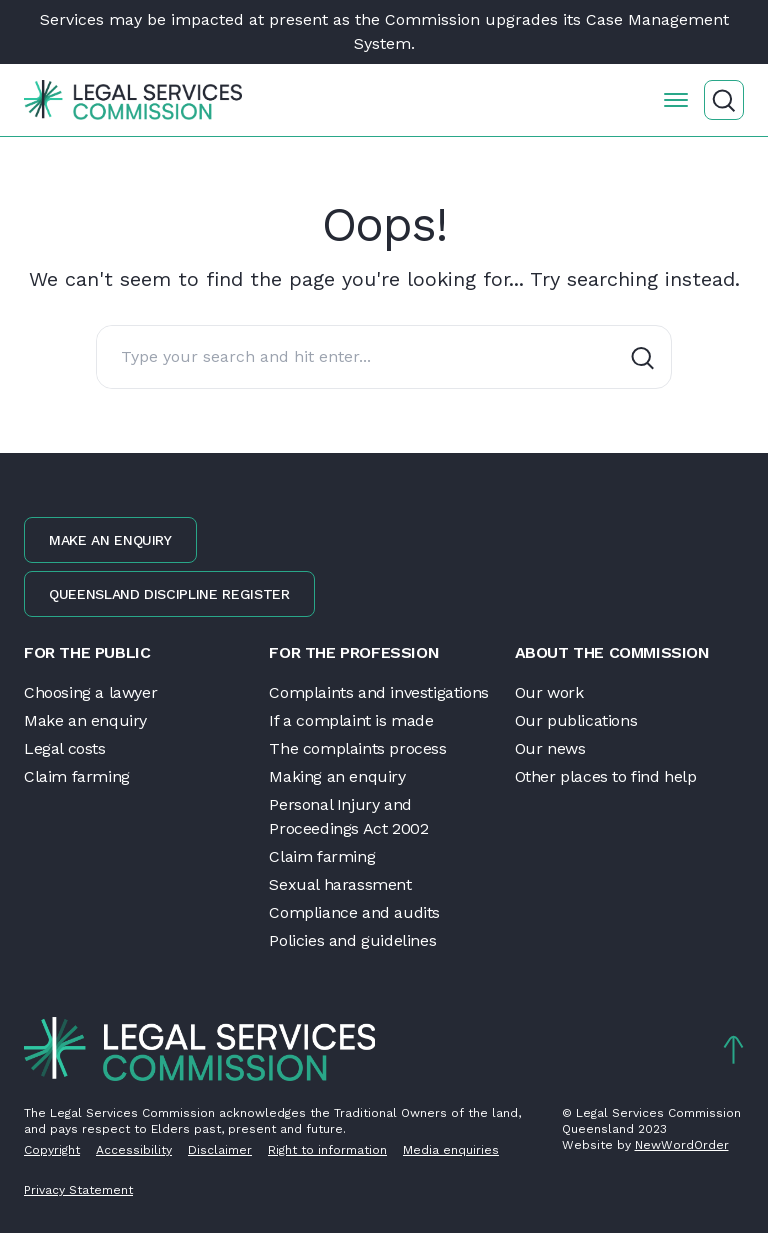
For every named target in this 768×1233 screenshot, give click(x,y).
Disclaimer (220, 1150)
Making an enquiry (337, 776)
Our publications (576, 720)
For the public (87, 652)
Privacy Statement (78, 1190)
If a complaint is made (351, 720)
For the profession (354, 652)
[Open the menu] (676, 100)
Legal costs (65, 748)
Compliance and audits (354, 912)
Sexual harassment (340, 884)
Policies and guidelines (352, 940)
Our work (549, 692)
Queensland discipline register (169, 594)
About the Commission (612, 652)
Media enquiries (451, 1150)
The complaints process (357, 748)
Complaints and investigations (378, 692)
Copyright (52, 1150)
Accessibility (134, 1150)
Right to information (327, 1150)
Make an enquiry (110, 540)
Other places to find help (606, 776)
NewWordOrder (682, 1145)
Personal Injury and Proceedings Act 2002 (348, 816)
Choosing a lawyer (90, 692)
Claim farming (77, 776)
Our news (550, 748)
